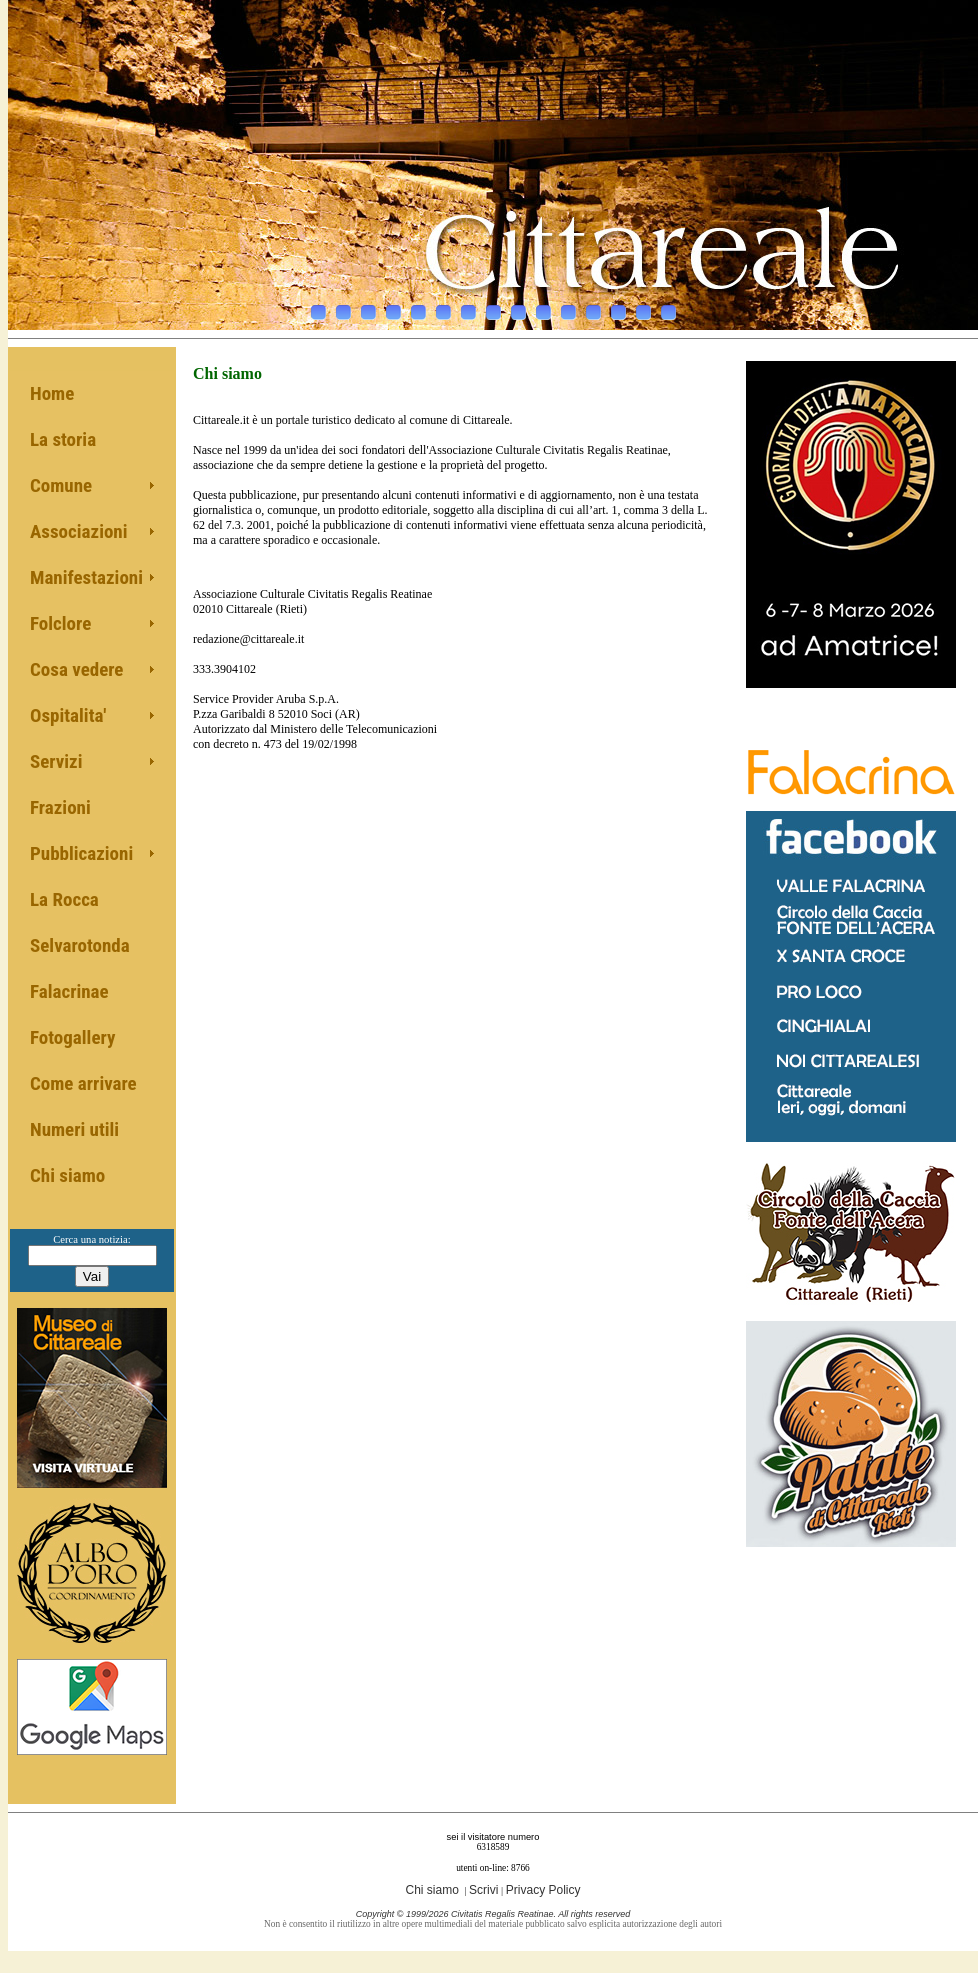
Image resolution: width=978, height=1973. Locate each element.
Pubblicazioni (81, 853)
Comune (61, 485)
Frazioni (60, 807)
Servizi (56, 761)
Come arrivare (83, 1083)
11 (568, 307)
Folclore (60, 623)
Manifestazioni (86, 577)
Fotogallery (72, 1037)
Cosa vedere (76, 669)
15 (668, 307)
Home (52, 393)
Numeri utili (74, 1129)
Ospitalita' (68, 715)
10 (543, 307)
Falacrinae (69, 991)
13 (618, 307)
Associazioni (79, 531)
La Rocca (64, 899)
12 (593, 307)
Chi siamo (67, 1175)
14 (643, 307)
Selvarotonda (80, 945)
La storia (63, 439)
